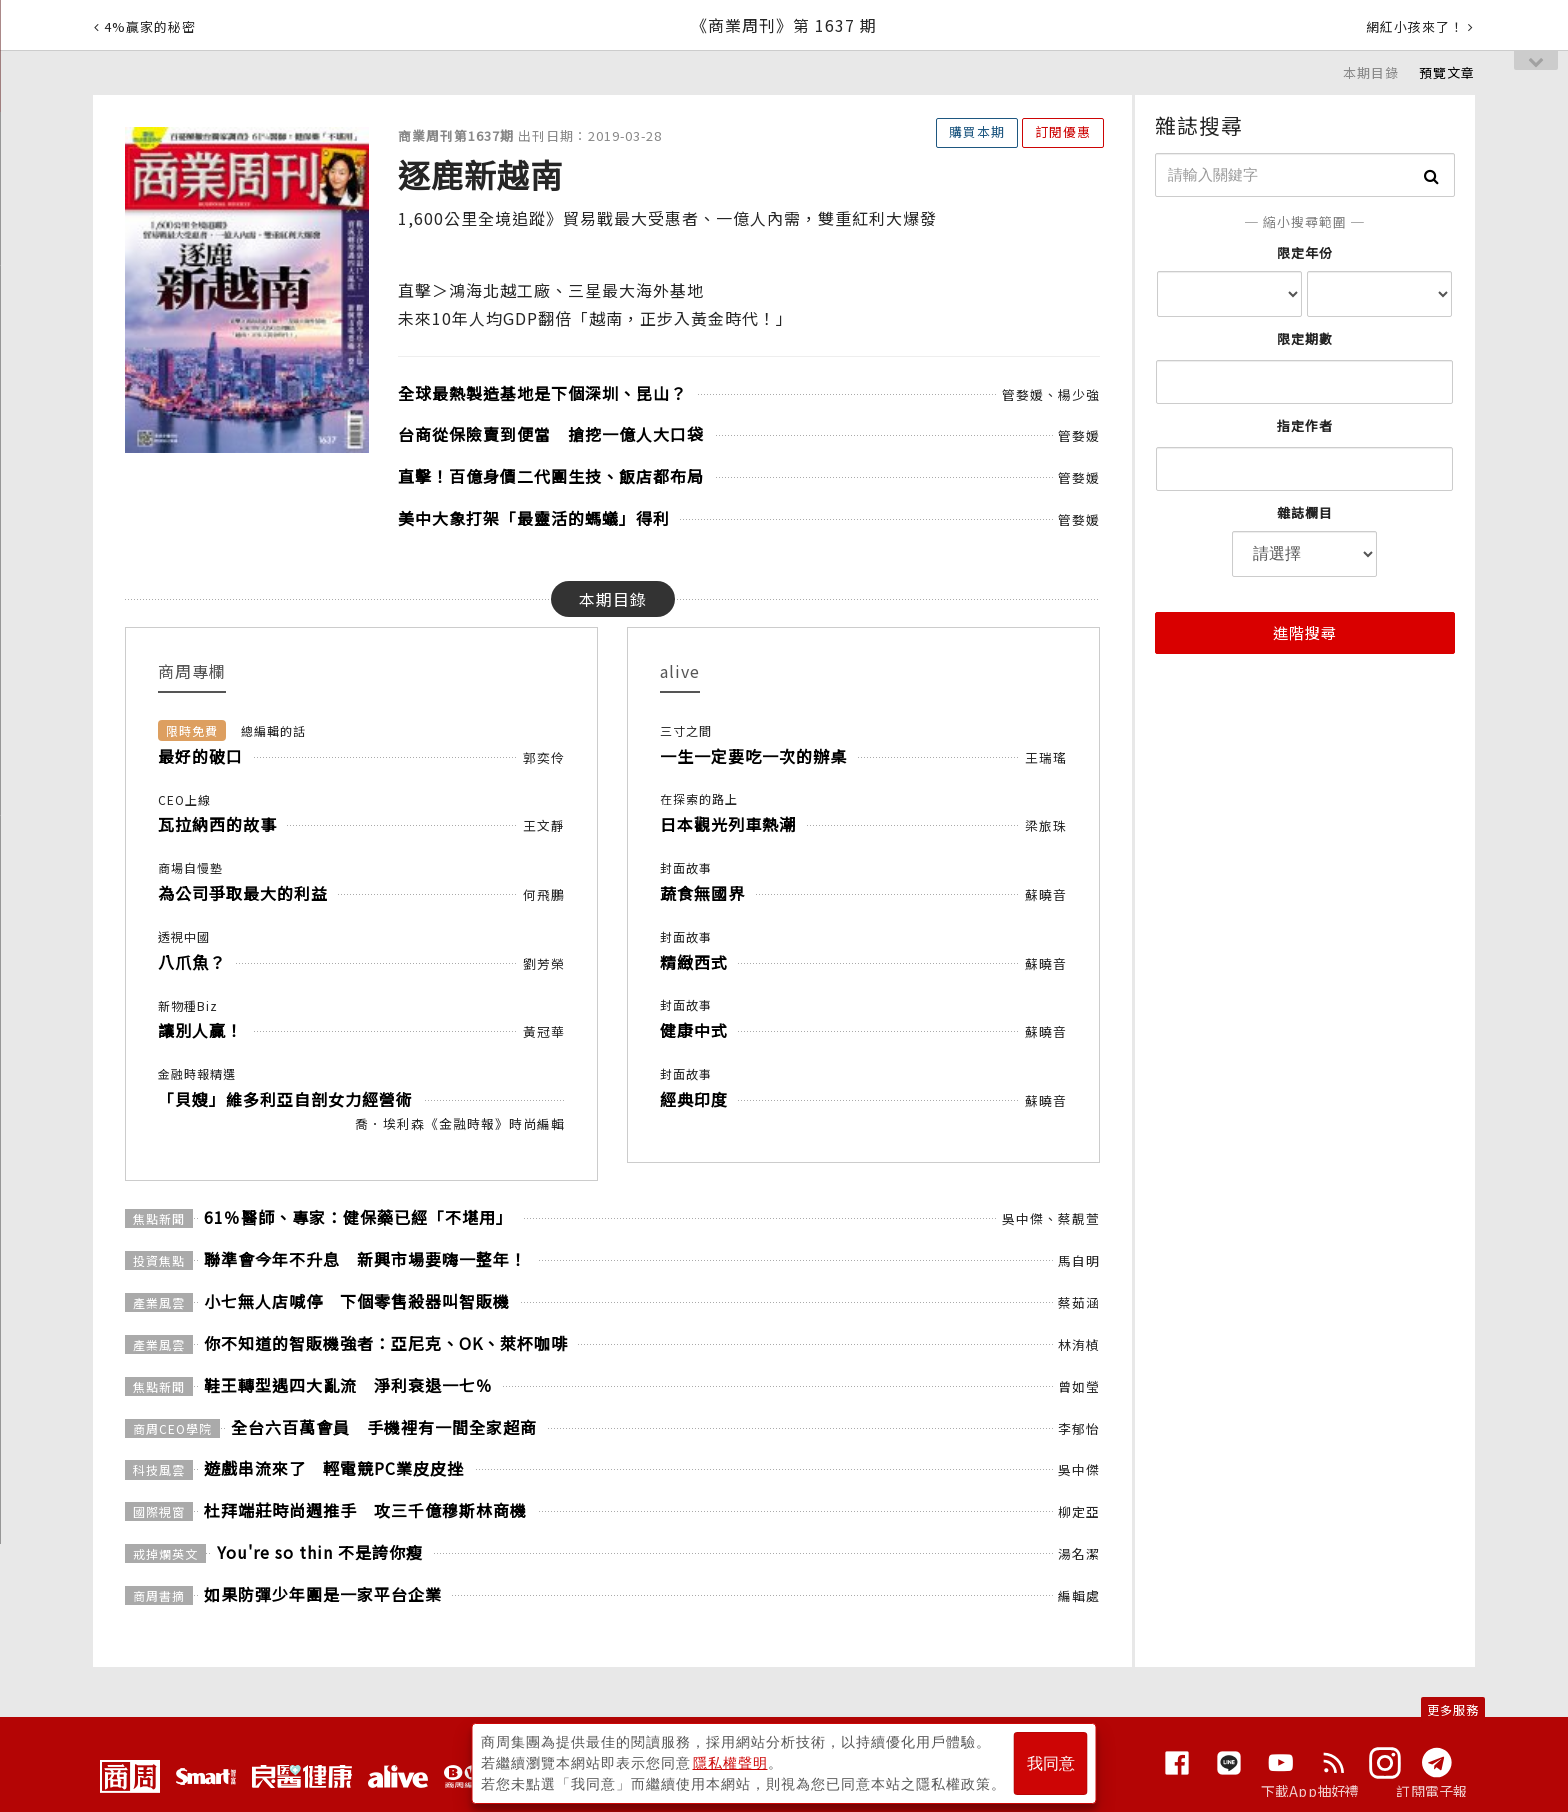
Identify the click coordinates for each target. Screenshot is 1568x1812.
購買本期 (977, 131)
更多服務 (1453, 1709)
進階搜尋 (1305, 632)
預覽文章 (1447, 72)
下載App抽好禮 (1310, 1791)
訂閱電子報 (1431, 1791)
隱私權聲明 (730, 1763)
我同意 (1051, 1763)
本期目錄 (1371, 72)
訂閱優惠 (1063, 131)
